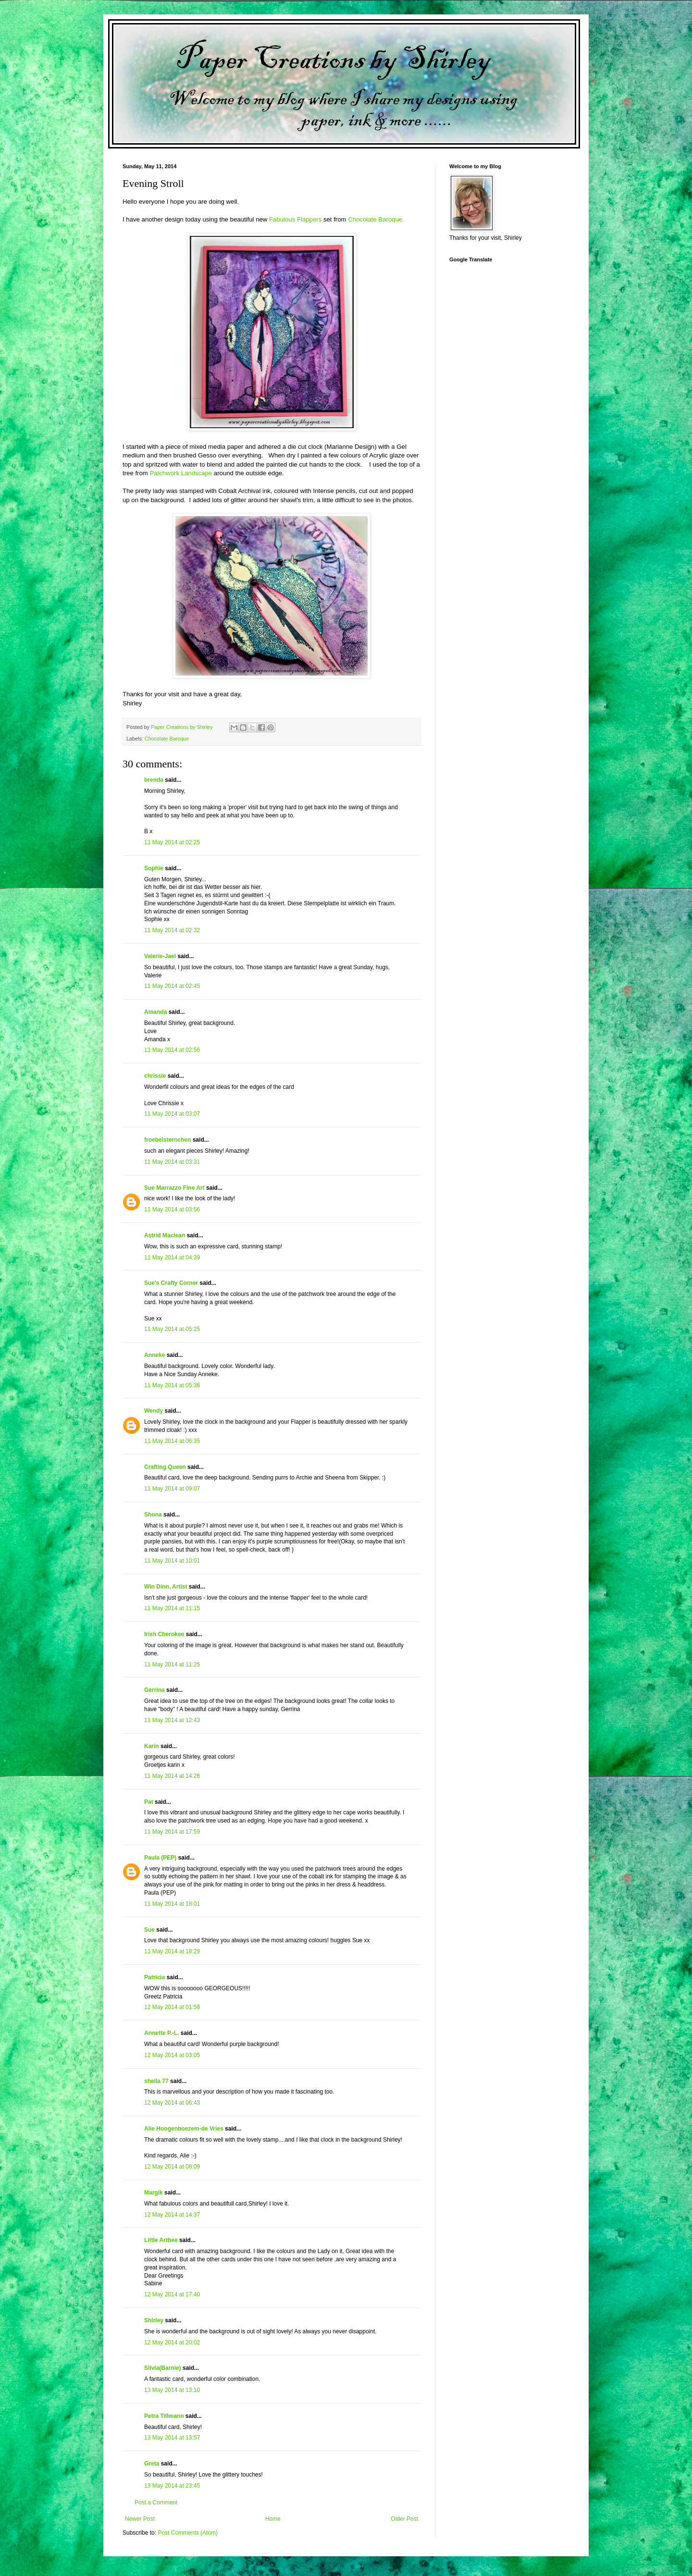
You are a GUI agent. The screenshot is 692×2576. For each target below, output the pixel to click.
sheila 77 (156, 2081)
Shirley (153, 2320)
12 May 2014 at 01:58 (172, 2007)
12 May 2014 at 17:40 (172, 2294)
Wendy (153, 1410)
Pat (148, 1802)
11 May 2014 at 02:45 (172, 986)
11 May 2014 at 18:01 (172, 1903)
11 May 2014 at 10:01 (172, 1560)
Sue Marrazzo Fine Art (174, 1187)
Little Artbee (161, 2240)
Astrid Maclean (164, 1235)
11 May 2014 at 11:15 (172, 1608)
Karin (151, 1746)
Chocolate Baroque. (376, 219)
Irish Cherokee (164, 1634)
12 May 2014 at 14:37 (172, 2214)
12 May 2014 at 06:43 (172, 2102)
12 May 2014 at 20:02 (172, 2342)
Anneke (154, 1355)
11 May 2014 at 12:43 (172, 1720)
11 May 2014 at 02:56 (172, 1050)
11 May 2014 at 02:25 (172, 842)
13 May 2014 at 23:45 (172, 2485)
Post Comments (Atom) (188, 2532)
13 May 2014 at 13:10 (172, 2390)
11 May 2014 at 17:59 (172, 1831)
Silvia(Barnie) (162, 2368)
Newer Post (140, 2518)
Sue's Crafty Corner (171, 1283)
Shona (153, 1514)
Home (273, 2518)
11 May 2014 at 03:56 (172, 1209)
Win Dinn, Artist (165, 1586)
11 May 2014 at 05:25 (172, 1329)
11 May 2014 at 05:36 (172, 1385)
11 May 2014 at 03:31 (172, 1162)
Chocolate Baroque (167, 738)
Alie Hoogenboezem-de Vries (183, 2128)
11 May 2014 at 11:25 (172, 1664)
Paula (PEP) (160, 1857)
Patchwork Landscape (180, 473)
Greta (151, 2463)
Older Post (404, 2518)
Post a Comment (156, 2502)
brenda (153, 779)
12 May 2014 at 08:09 (172, 2166)
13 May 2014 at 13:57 (172, 2437)
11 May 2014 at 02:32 (172, 930)
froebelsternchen (167, 1139)
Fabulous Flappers (295, 219)
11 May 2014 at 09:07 (172, 1488)
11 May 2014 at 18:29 (172, 1951)
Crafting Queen (165, 1467)
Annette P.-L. (162, 2033)
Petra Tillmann (164, 2416)
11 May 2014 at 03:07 (172, 1113)
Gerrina (154, 1690)
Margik (153, 2192)
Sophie (153, 868)
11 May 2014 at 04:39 (172, 1257)
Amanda (155, 1012)
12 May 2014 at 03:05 (172, 2055)
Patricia (154, 1977)
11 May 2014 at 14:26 (172, 1776)
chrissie (155, 1075)
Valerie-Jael (160, 956)
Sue (149, 1929)
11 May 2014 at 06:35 (172, 1441)
